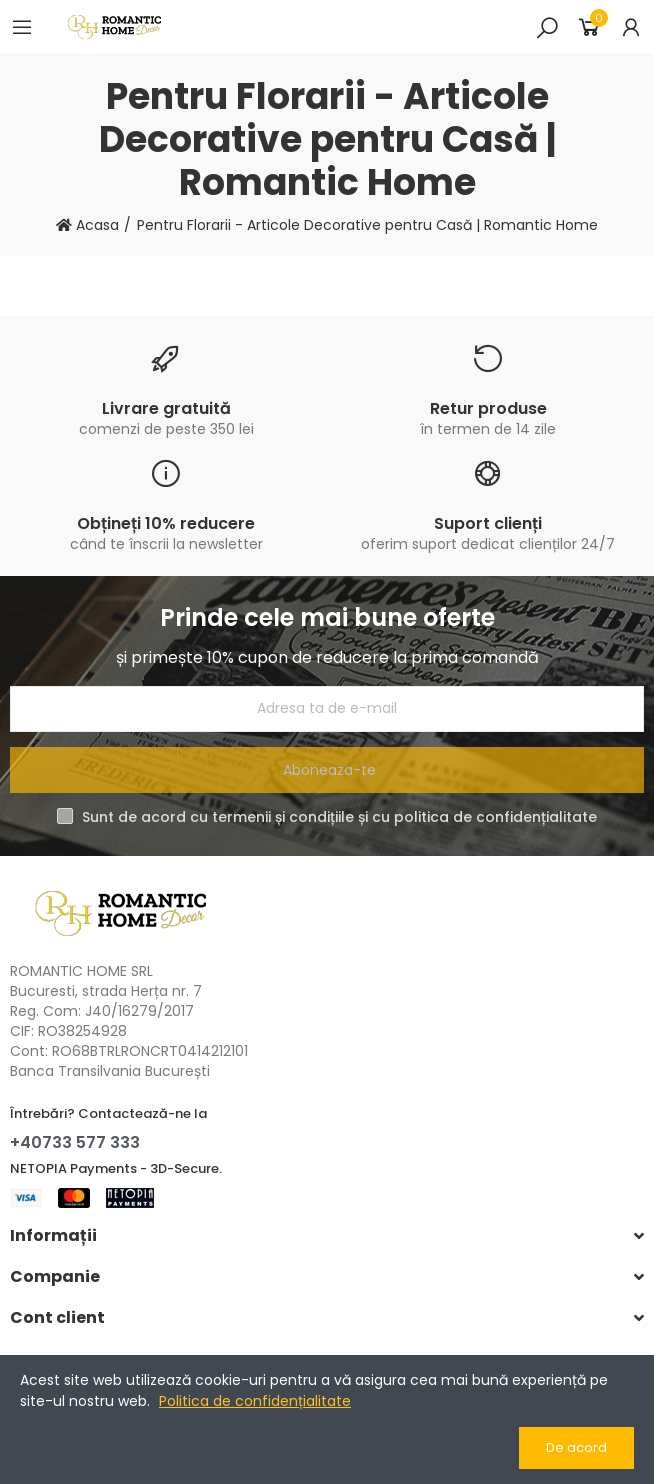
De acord (576, 1447)
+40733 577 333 (75, 1142)
